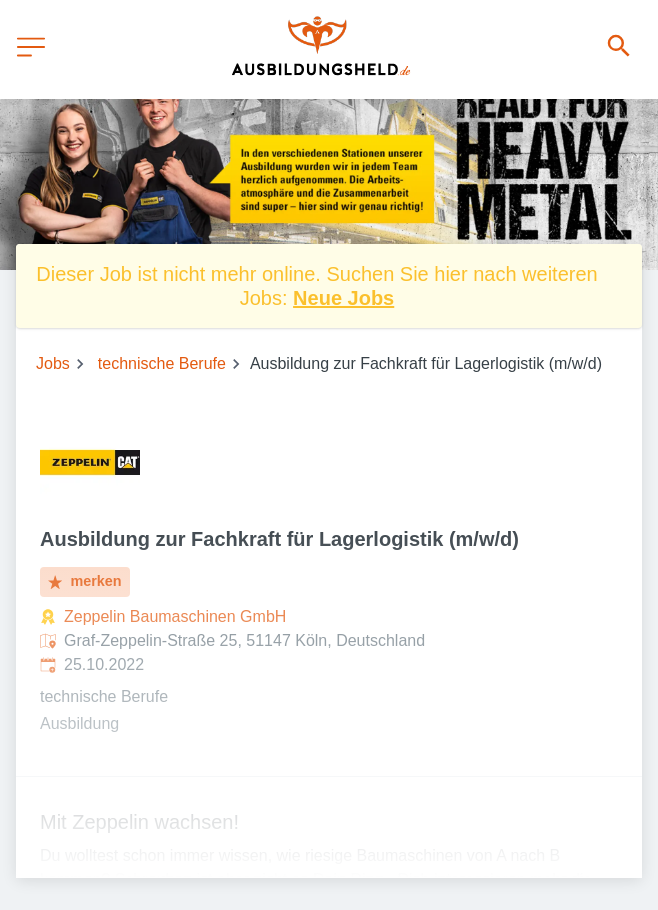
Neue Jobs (343, 298)
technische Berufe (162, 363)
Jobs (53, 363)
